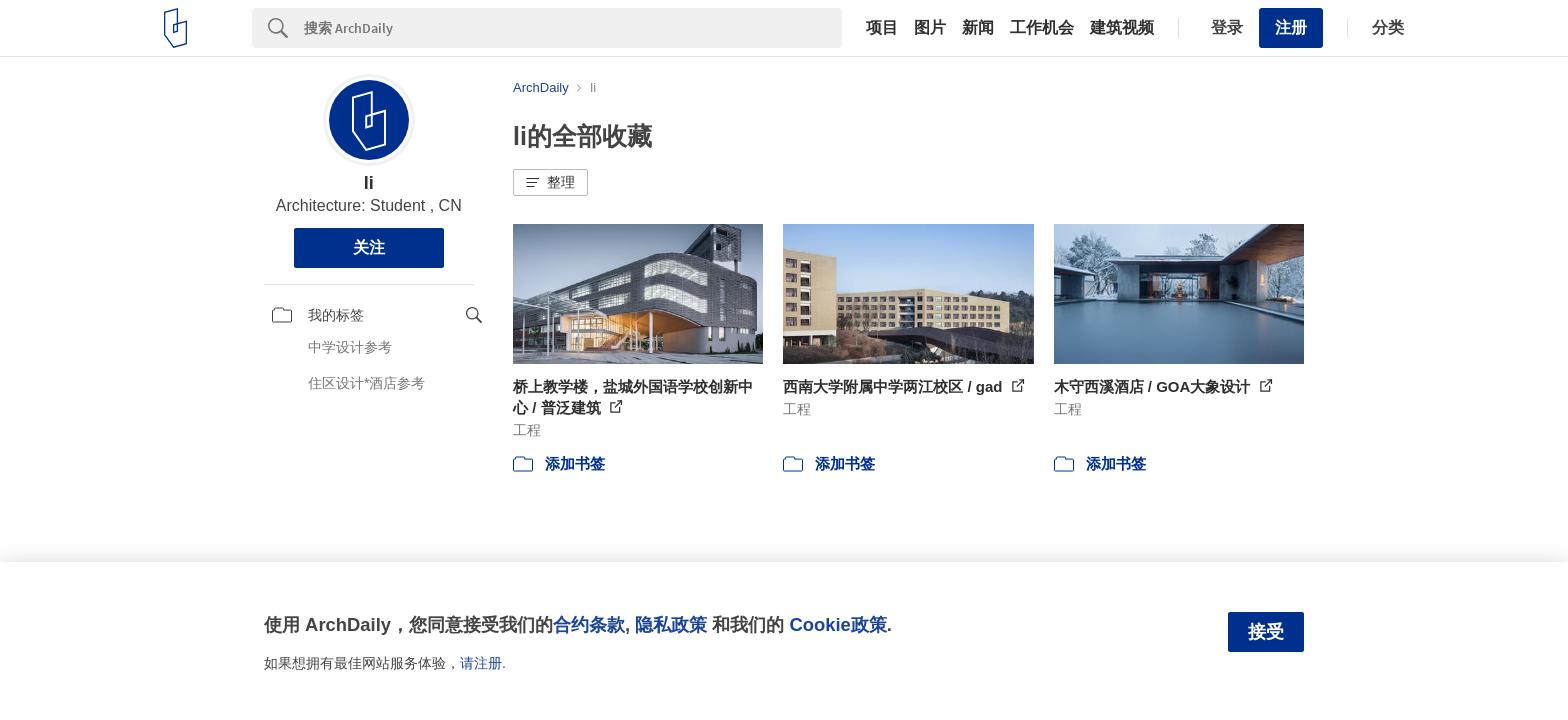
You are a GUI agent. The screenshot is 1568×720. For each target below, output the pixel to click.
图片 (930, 28)
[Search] (573, 28)
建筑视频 (1122, 28)
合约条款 (589, 624)
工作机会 (1042, 28)
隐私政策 (671, 624)
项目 (882, 28)
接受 (1266, 632)
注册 (1291, 27)
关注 (369, 247)
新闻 (978, 28)
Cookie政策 (837, 624)
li (369, 183)
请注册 (481, 663)
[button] (550, 183)
